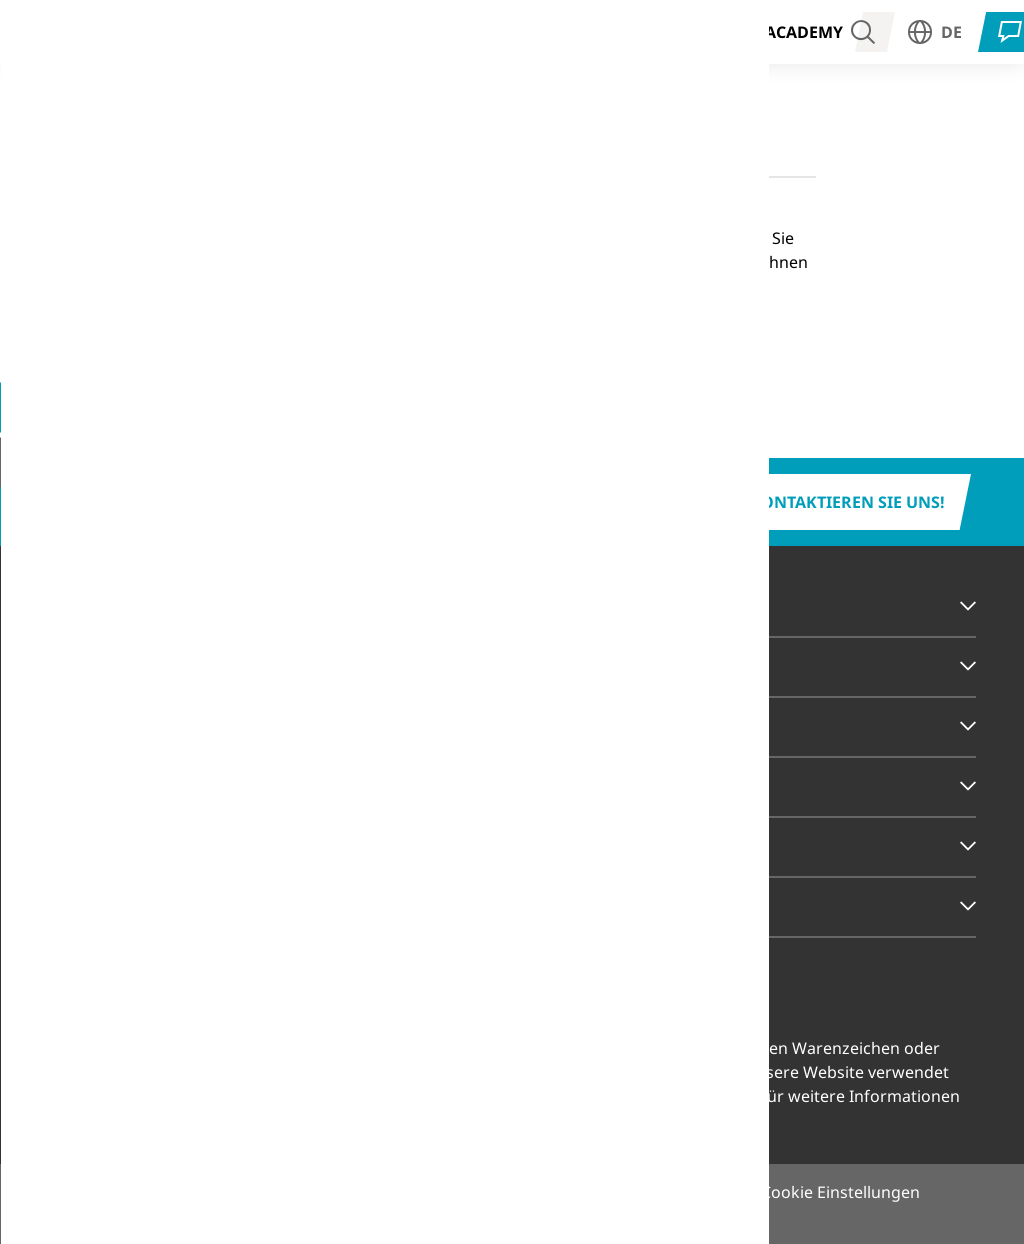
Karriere (709, 31)
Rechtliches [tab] (101, 906)
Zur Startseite (303, 342)
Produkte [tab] (91, 666)
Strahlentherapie (250, 31)
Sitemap (700, 1192)
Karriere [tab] (87, 846)
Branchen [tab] (93, 606)
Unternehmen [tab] (110, 786)
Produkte (389, 31)
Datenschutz (591, 1192)
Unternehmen (591, 31)
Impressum (469, 1192)
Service (481, 31)
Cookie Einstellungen (454, 1096)
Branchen (109, 31)
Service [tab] (80, 726)
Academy (804, 32)
